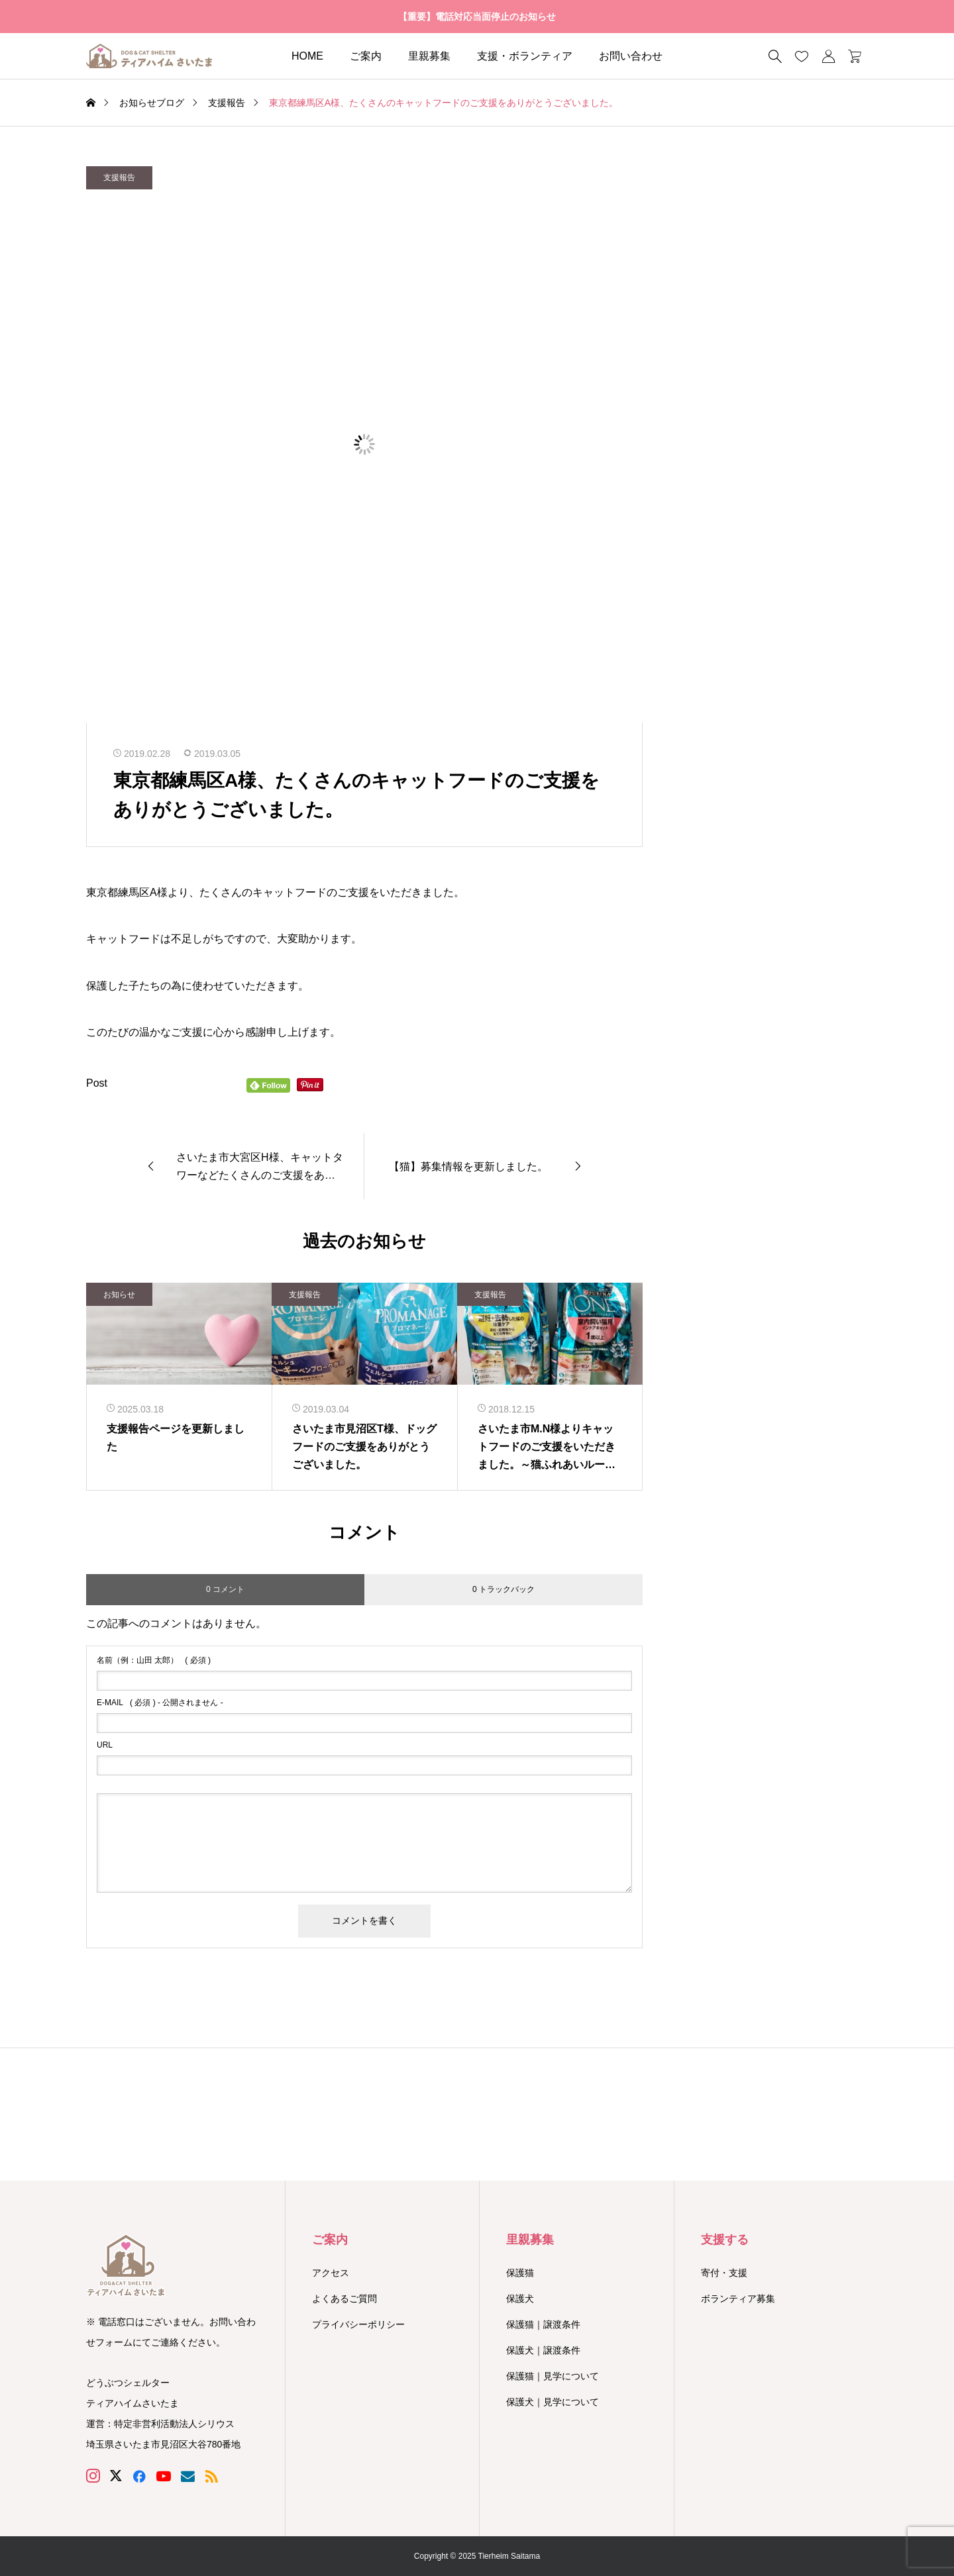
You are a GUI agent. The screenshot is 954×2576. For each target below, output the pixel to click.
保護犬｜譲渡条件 (543, 2350)
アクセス (330, 2272)
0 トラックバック (503, 1589)
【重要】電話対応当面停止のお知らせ (477, 16)
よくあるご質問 (344, 2298)
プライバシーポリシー (358, 2324)
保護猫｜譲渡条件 (543, 2324)
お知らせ (119, 1294)
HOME (307, 56)
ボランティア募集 (738, 2298)
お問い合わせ (630, 56)
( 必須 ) (154, 1660)
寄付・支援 (724, 2272)
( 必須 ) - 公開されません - (160, 1703)
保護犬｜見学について (552, 2402)
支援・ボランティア (524, 56)
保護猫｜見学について (552, 2376)
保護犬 (520, 2298)
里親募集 (429, 56)
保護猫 (520, 2272)
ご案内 (366, 56)
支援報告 (119, 177)
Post (96, 1083)
